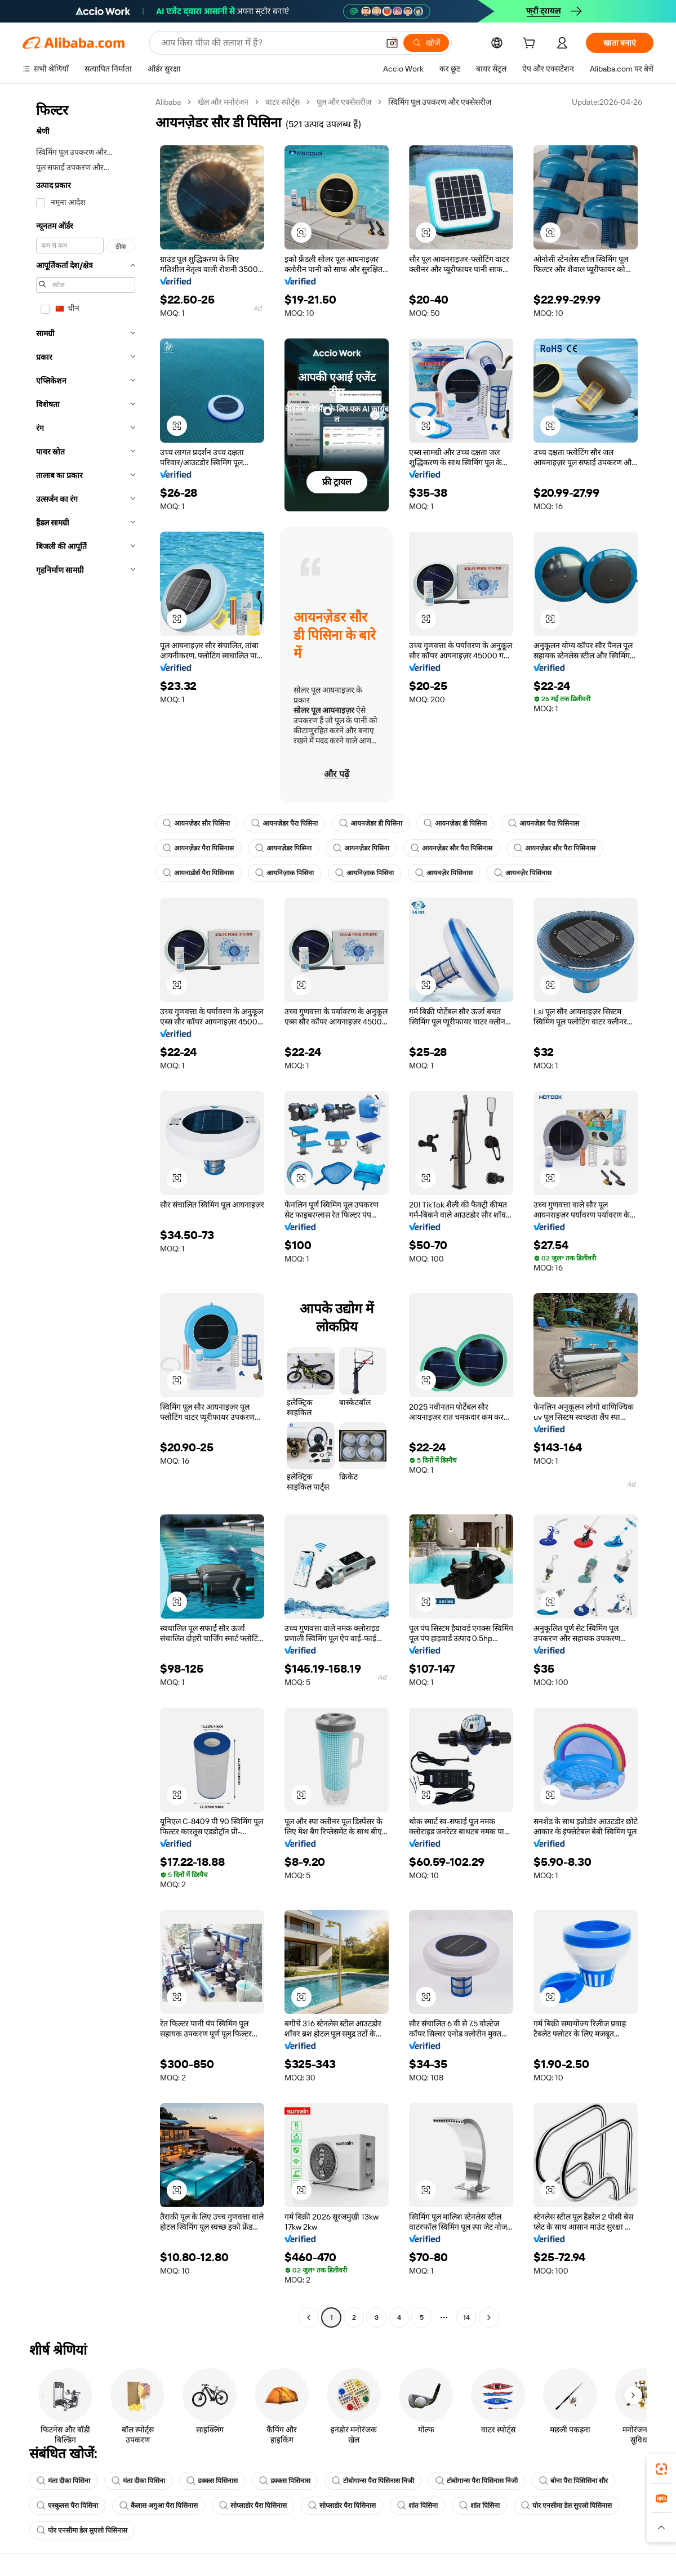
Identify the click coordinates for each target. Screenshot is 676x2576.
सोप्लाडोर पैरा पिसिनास (253, 2505)
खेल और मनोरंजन (223, 101)
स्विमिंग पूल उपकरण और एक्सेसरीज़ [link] (439, 101)
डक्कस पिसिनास (212, 2480)
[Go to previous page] (309, 2317)
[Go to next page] (489, 2317)
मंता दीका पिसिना (63, 2480)
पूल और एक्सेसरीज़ (344, 101)
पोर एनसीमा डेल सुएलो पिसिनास (566, 2505)
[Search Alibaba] (268, 43)
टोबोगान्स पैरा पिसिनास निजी (373, 2480)
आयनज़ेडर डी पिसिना (370, 823)
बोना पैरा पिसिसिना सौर (573, 2480)
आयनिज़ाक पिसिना (284, 872)
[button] (392, 43)
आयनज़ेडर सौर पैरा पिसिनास (451, 848)
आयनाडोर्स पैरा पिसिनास (198, 872)
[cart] (531, 44)
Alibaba (168, 101)
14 (466, 2317)
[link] (661, 2469)
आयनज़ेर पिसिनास (444, 872)
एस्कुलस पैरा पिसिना (67, 2505)
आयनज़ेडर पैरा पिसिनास (543, 823)
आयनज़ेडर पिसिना (283, 848)
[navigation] (85, 1211)
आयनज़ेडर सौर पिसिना (196, 823)
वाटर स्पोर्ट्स (282, 101)
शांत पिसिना (417, 2505)
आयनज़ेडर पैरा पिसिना (284, 823)
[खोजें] (426, 43)
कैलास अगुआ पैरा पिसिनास (158, 2505)
